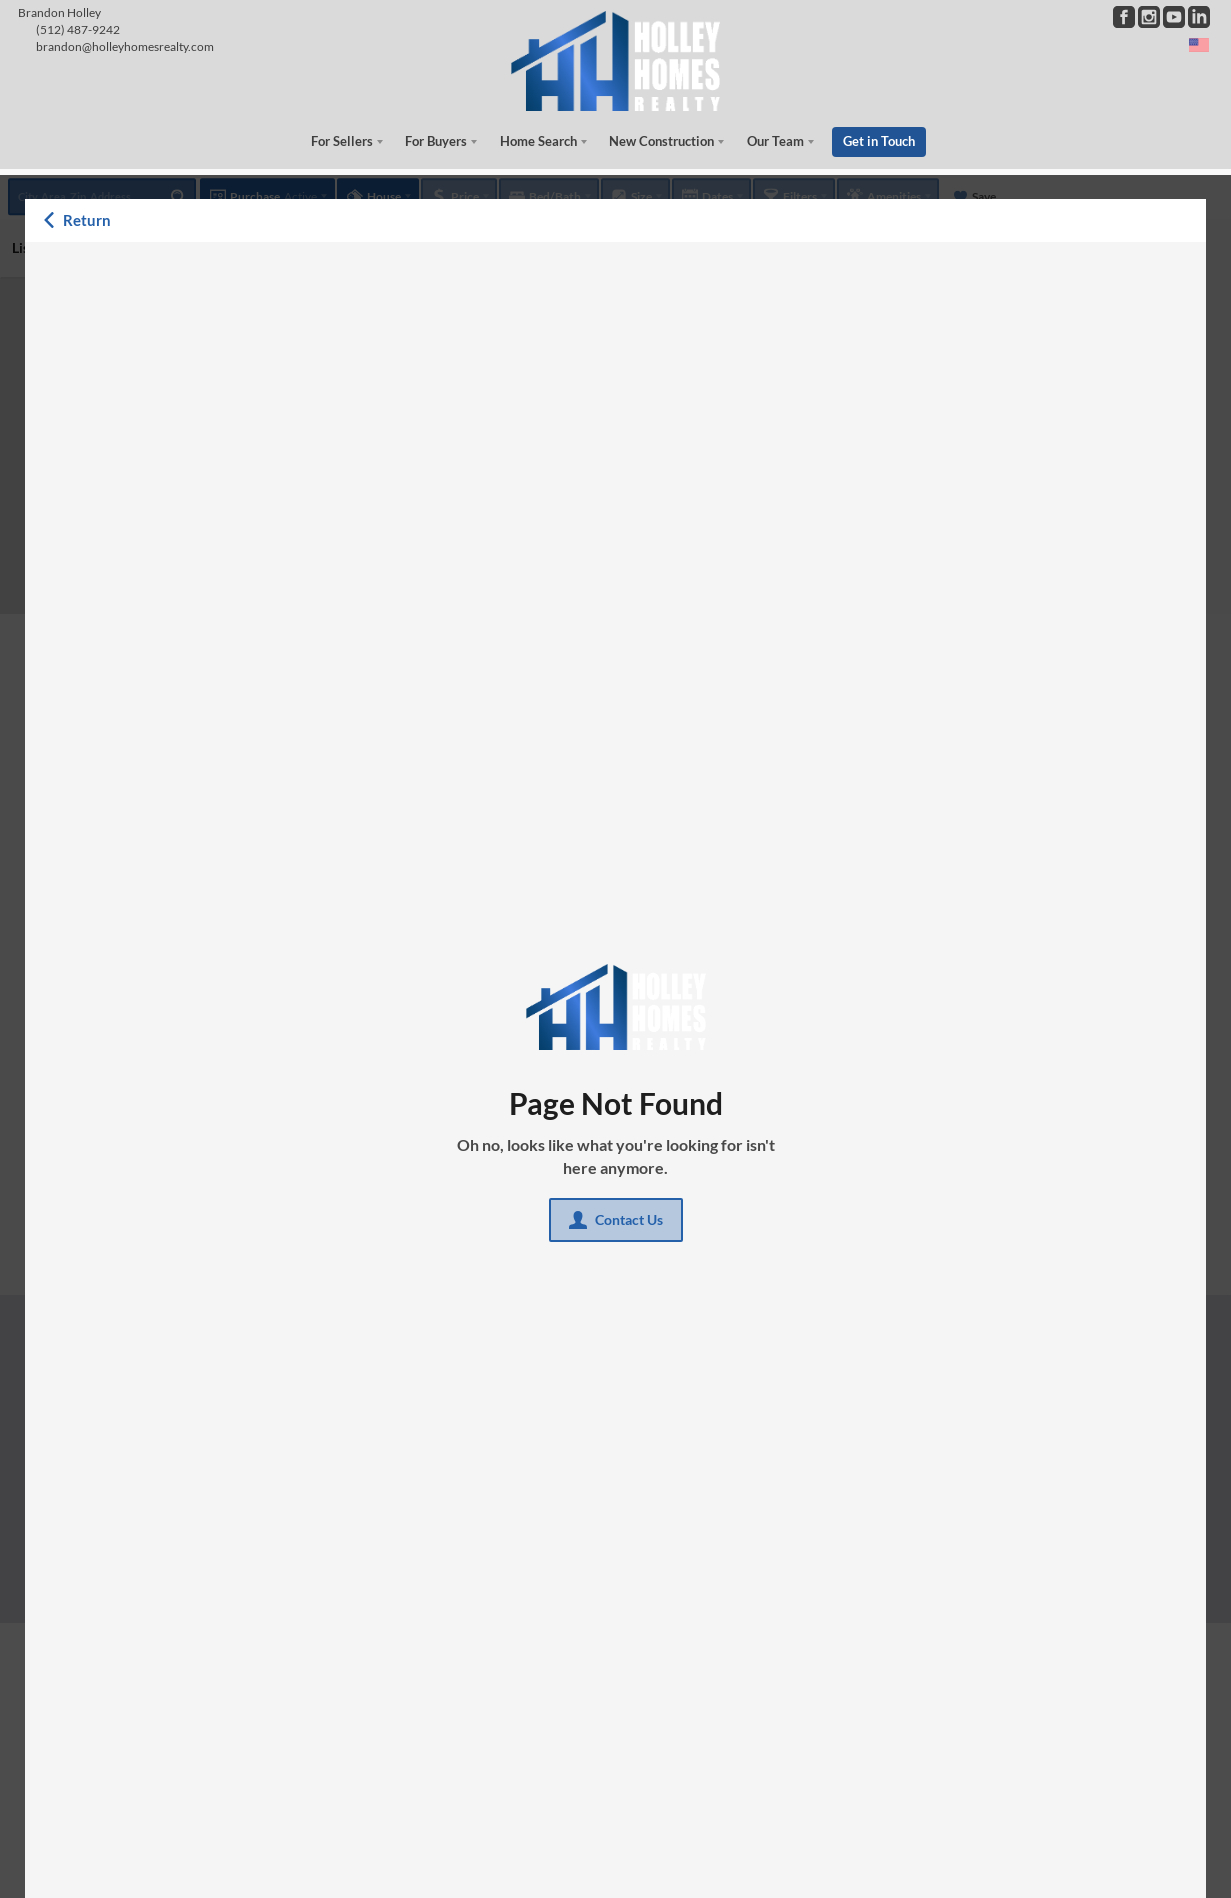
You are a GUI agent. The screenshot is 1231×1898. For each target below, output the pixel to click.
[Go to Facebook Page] (1124, 17)
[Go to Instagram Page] (1149, 17)
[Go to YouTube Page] (1174, 17)
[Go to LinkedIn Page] (1199, 17)
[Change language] (1199, 45)
